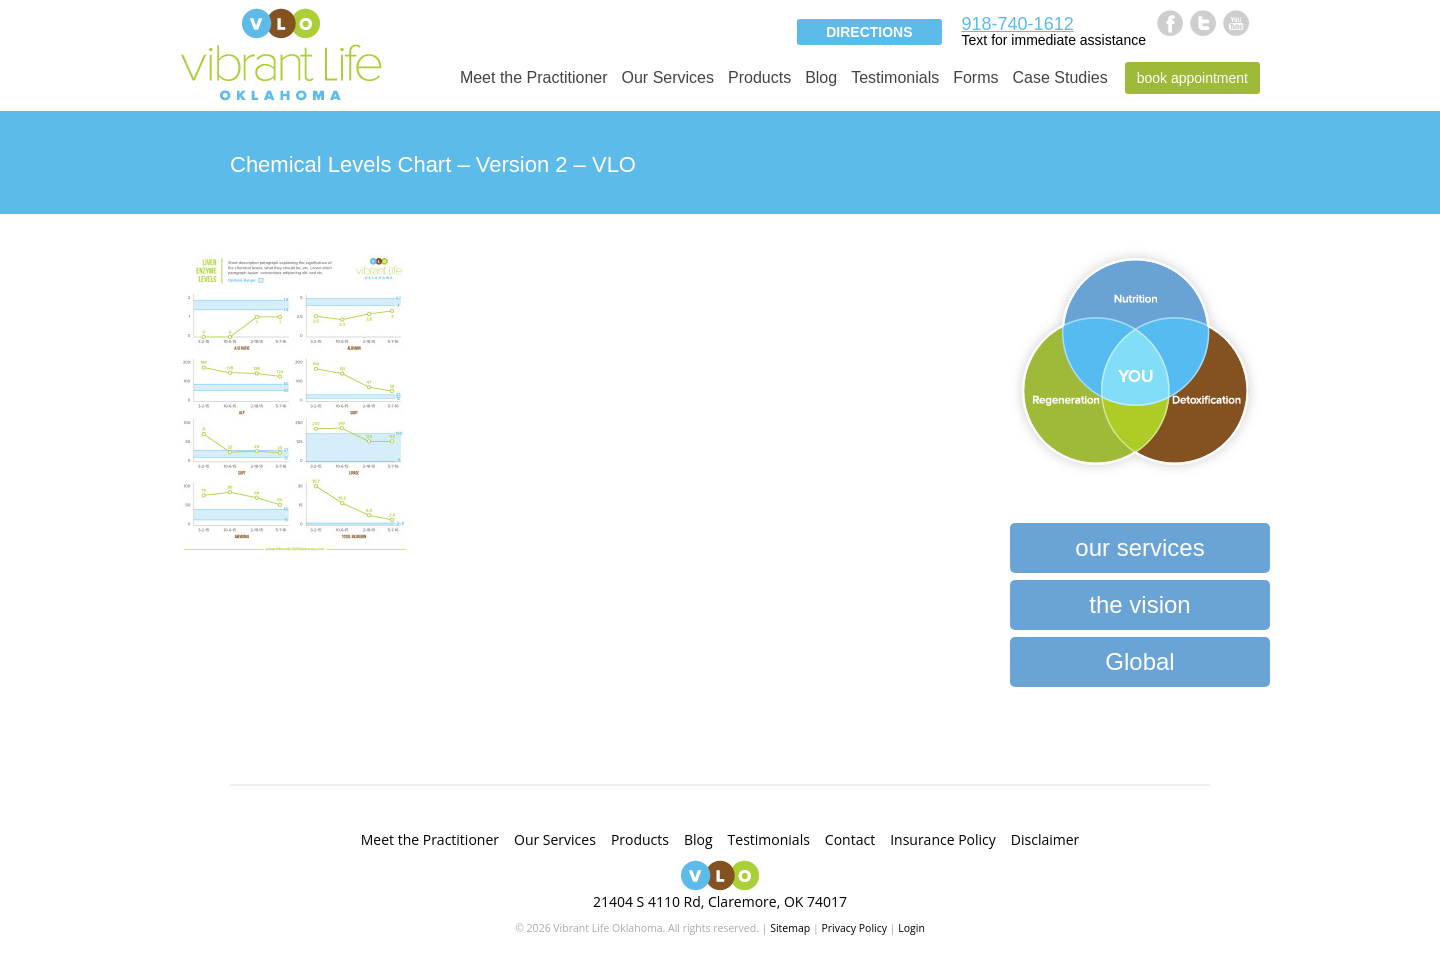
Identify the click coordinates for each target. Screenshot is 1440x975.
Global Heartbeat (1139, 667)
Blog (821, 77)
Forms (975, 77)
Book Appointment (1192, 78)
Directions (869, 32)
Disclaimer (1045, 839)
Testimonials (895, 77)
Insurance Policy (943, 839)
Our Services (668, 77)
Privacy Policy (854, 928)
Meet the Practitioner (534, 77)
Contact (850, 839)
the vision (1139, 604)
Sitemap (790, 928)
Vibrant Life (281, 52)
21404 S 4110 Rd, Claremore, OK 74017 (720, 901)
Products (759, 77)
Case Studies (1060, 77)
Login (911, 928)
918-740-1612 (1018, 24)
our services (1139, 547)
